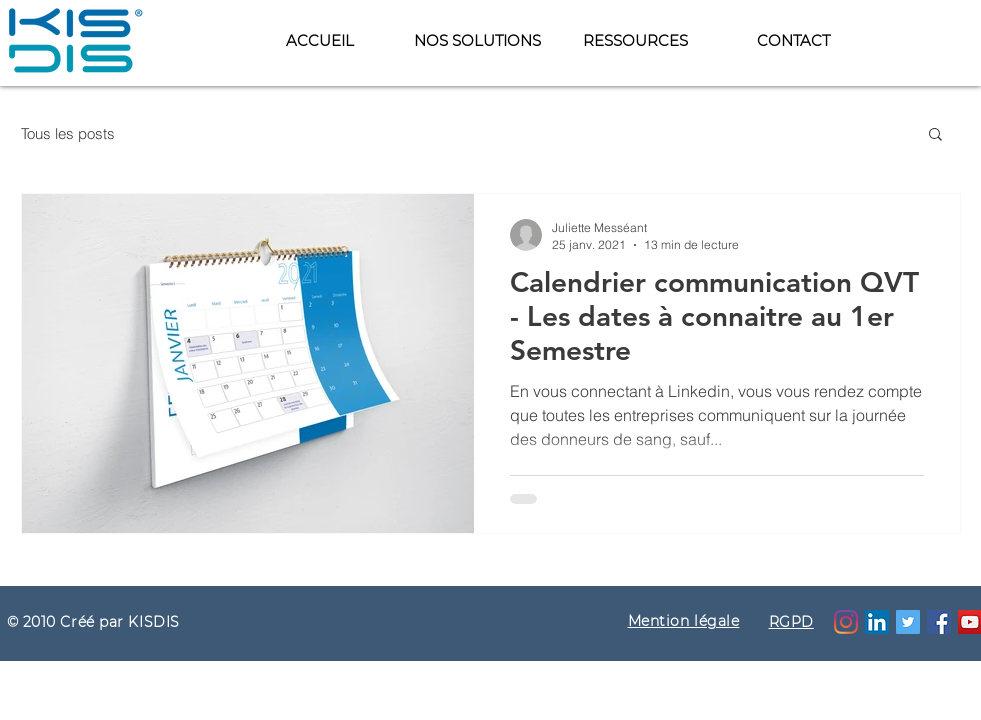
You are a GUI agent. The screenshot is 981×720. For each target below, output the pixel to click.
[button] (635, 40)
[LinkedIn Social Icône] (877, 622)
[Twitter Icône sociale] (908, 622)
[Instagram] (846, 622)
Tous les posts (68, 133)
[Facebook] (939, 622)
